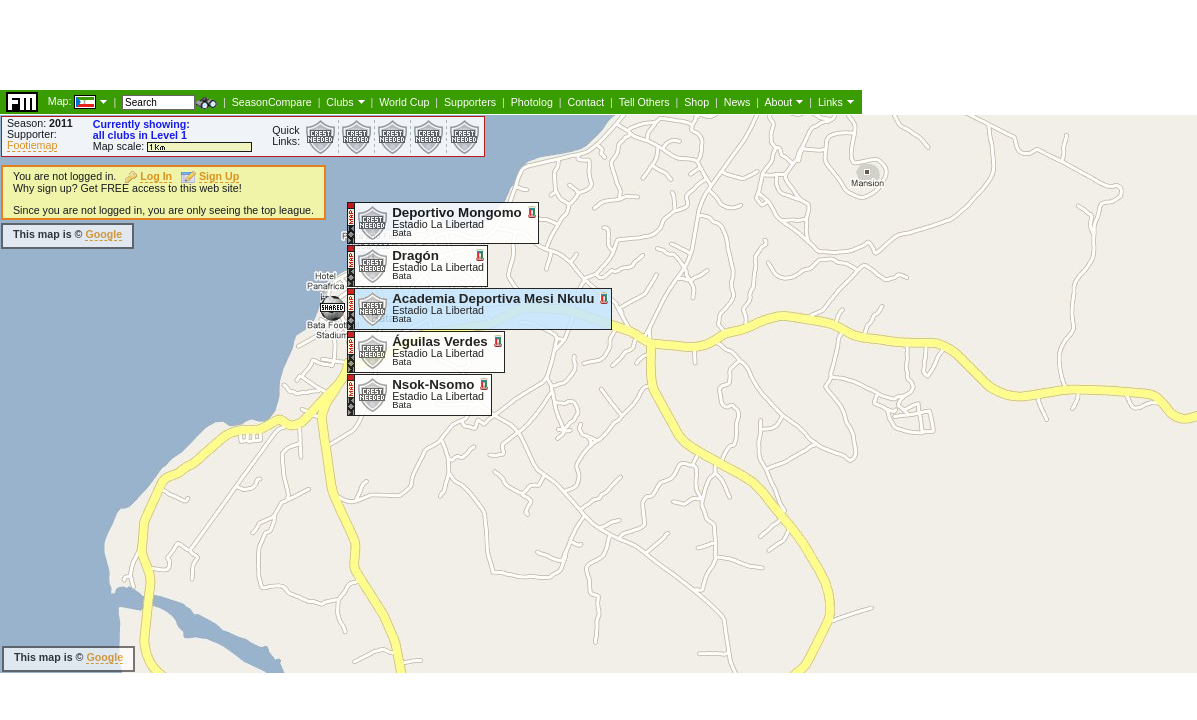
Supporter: (32, 134)
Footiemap (32, 145)
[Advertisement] (609, 345)
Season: (40, 123)
